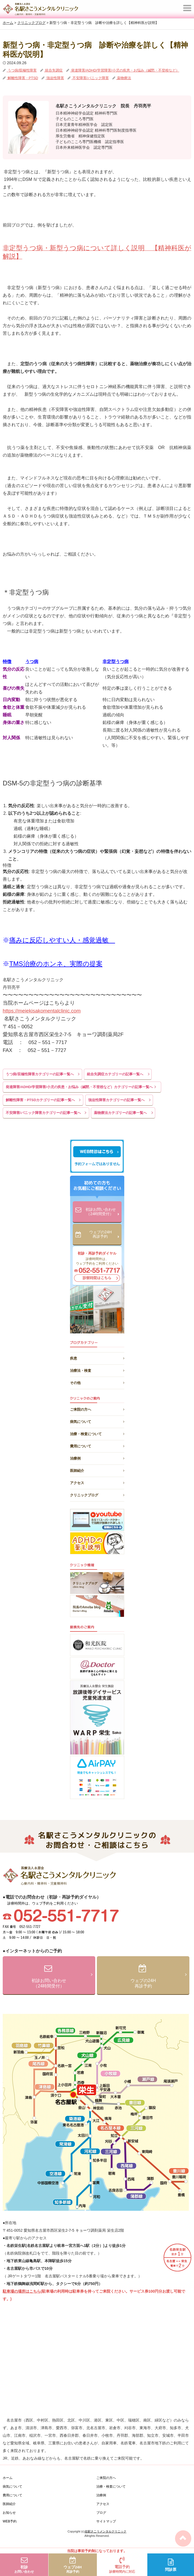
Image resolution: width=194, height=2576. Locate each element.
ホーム (7, 2478)
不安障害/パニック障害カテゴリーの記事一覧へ (43, 1113)
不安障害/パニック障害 (90, 78)
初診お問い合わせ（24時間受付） (102, 1212)
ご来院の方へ (97, 1408)
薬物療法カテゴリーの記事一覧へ (120, 1113)
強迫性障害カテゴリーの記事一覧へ (116, 1100)
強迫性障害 (55, 78)
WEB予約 (10, 2521)
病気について (97, 1421)
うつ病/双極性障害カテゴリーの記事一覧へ (40, 1074)
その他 (97, 1382)
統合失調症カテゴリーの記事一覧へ (115, 1074)
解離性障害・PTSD (22, 78)
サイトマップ (106, 2521)
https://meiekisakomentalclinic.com (42, 1011)
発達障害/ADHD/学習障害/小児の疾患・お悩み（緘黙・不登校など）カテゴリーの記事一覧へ (79, 1087)
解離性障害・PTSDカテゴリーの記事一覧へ (40, 1100)
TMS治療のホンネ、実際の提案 (56, 963)
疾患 (97, 1357)
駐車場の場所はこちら (22, 2291)
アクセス (97, 1482)
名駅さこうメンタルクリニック (105, 2531)
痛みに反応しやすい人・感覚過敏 (62, 940)
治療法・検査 (97, 1370)
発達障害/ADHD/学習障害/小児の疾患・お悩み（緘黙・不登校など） (124, 70)
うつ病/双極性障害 (22, 70)
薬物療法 (123, 78)
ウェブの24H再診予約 (104, 1235)
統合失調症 (53, 70)
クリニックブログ (97, 1494)
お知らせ (9, 2513)
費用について (97, 1445)
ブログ (101, 2513)
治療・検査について (97, 1433)
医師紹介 (97, 1470)
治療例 (97, 1457)
